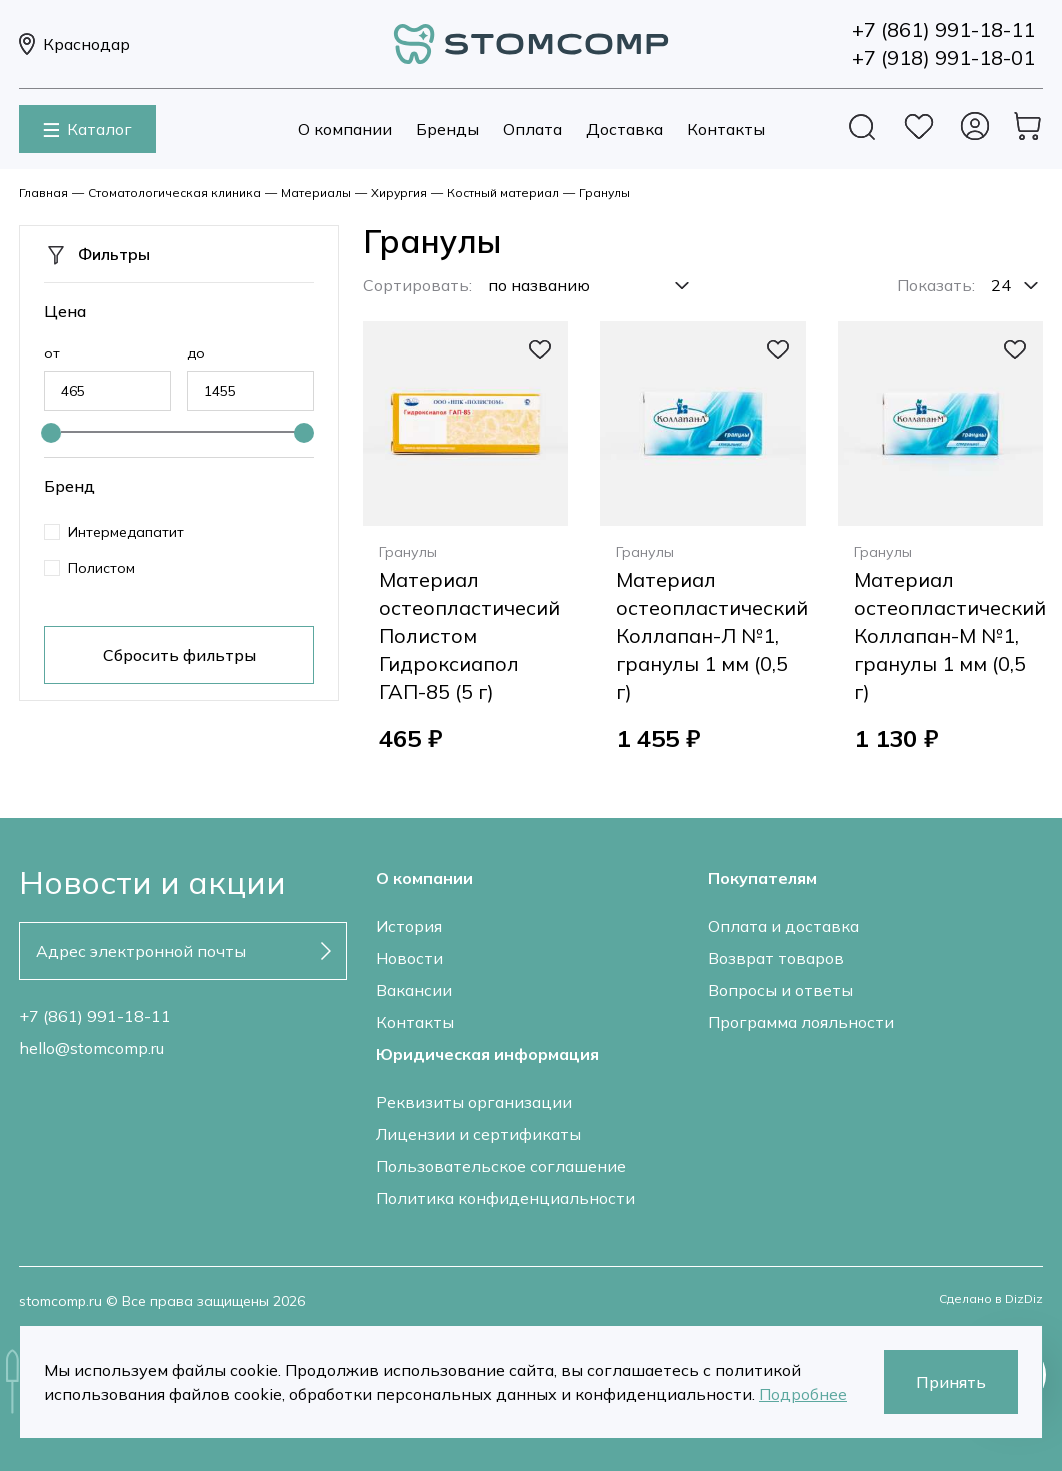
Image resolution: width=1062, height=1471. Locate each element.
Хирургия (399, 192)
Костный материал (503, 192)
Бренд (69, 486)
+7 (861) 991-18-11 (95, 1016)
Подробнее (803, 1394)
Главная (43, 192)
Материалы (316, 192)
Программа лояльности (801, 1022)
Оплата (532, 129)
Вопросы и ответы (780, 990)
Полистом (101, 568)
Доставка (624, 129)
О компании (345, 129)
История (409, 926)
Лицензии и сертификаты (478, 1134)
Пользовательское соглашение (501, 1166)
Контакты (726, 129)
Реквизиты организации (474, 1102)
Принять (951, 1382)
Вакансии (414, 990)
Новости (409, 958)
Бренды (447, 129)
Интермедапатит (126, 532)
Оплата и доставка (783, 926)
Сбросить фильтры (179, 655)
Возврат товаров (776, 958)
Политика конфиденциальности (505, 1198)
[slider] (51, 433)
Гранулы (604, 192)
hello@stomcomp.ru (91, 1048)
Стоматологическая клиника (174, 192)
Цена (65, 311)
